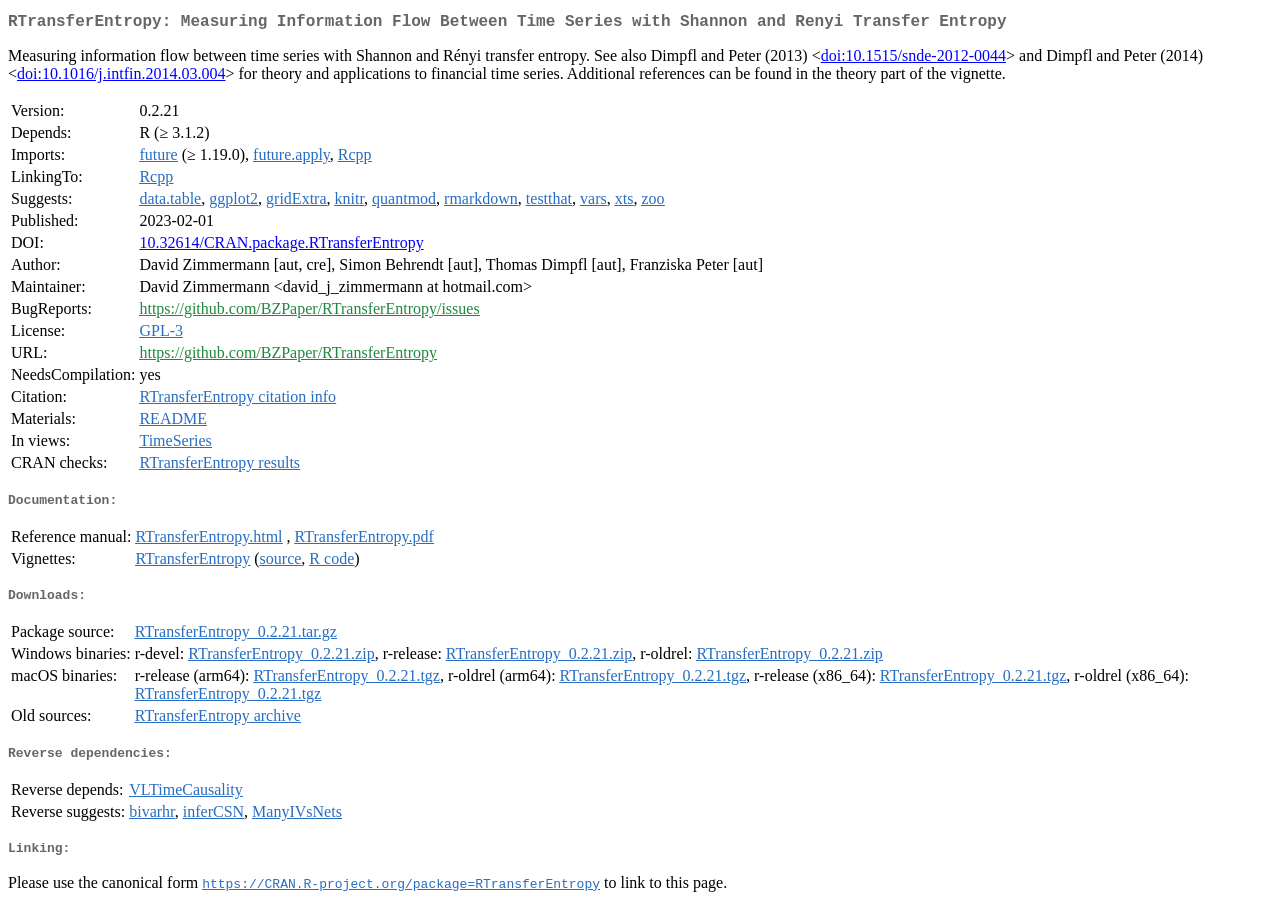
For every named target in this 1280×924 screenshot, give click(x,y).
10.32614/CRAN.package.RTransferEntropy (281, 246)
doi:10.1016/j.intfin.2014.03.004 (121, 77)
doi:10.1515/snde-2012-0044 (913, 59)
